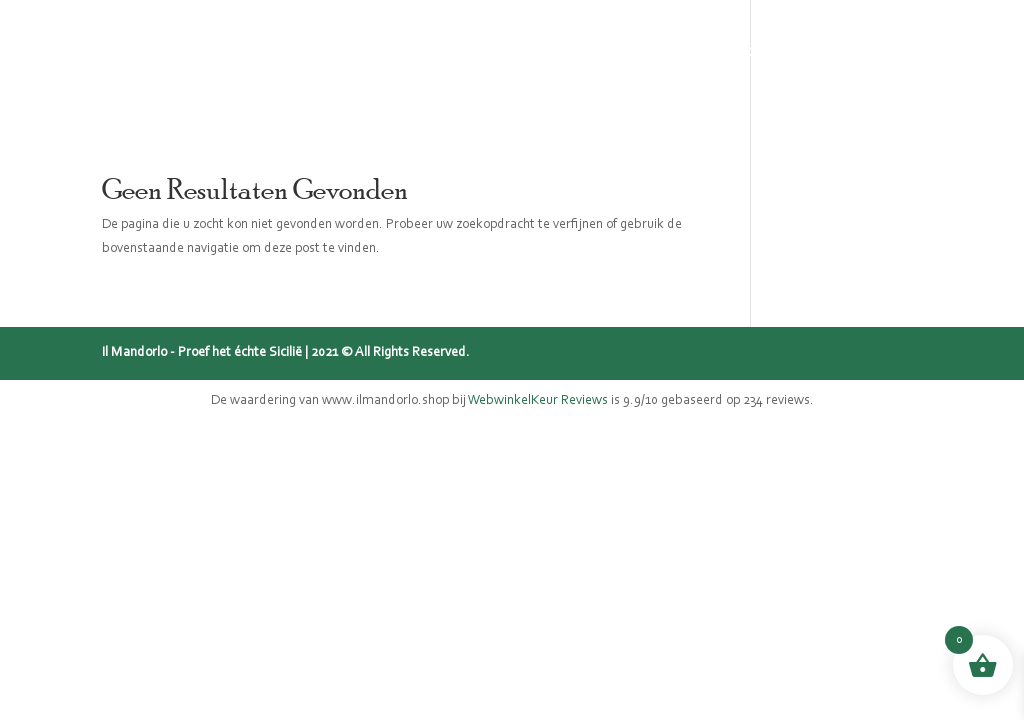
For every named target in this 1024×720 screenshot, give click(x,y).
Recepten (762, 50)
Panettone (366, 50)
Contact (864, 50)
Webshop (253, 50)
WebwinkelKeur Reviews (538, 401)
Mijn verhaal (571, 50)
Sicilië (462, 50)
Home (159, 50)
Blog (674, 50)
